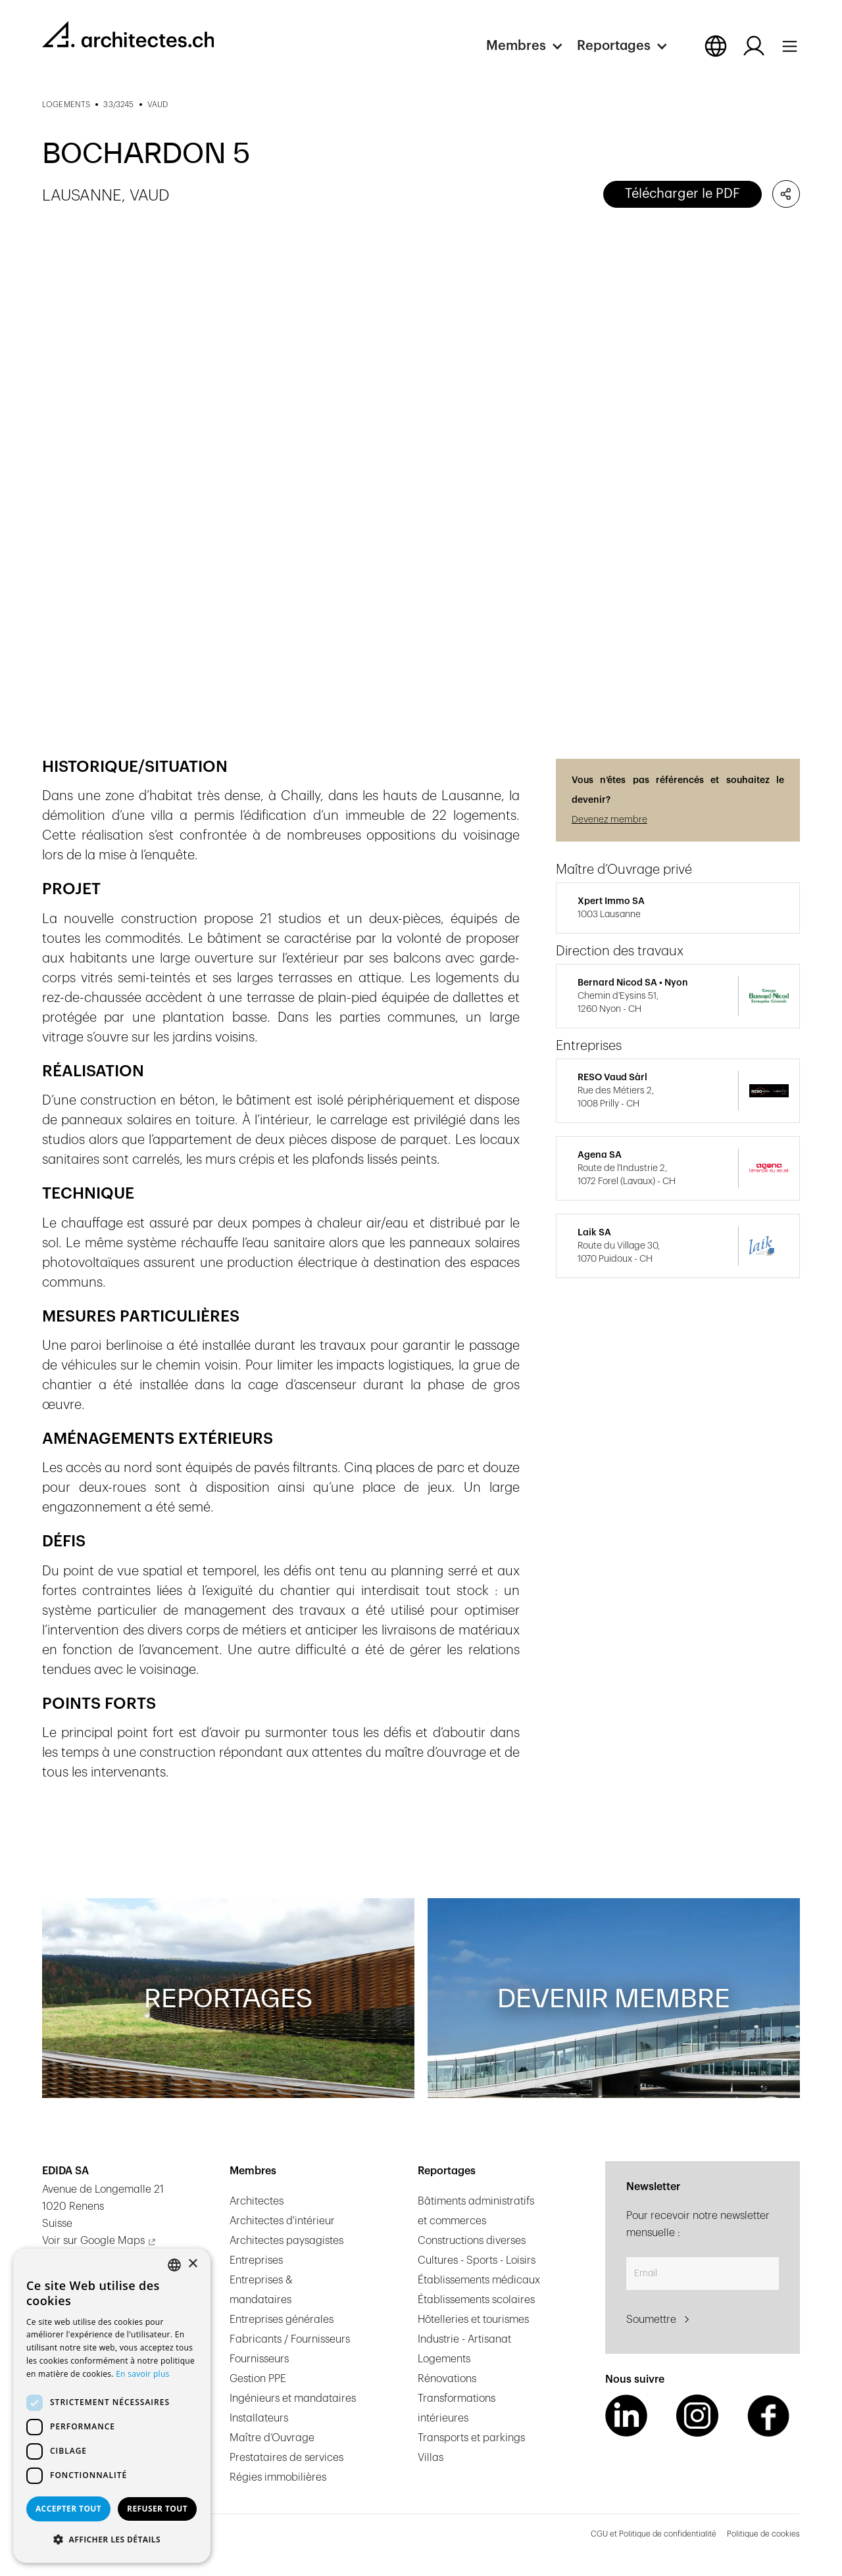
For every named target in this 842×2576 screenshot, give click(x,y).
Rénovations (447, 2378)
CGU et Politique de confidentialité (653, 2534)
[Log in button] (754, 46)
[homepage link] (128, 34)
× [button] (192, 2264)
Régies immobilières (278, 2477)
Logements (444, 2359)
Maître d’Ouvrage (272, 2438)
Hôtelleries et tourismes (473, 2319)
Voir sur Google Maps (93, 2240)
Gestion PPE (258, 2378)
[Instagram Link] (697, 2416)
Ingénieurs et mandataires (293, 2398)
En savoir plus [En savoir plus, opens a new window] (142, 2373)
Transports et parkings (471, 2438)
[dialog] (111, 2406)
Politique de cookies (763, 2534)
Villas (430, 2457)
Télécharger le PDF (682, 194)
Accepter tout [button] (68, 2508)
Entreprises (256, 2260)
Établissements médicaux (479, 2280)
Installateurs (259, 2418)
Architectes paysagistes (286, 2240)
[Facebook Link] (768, 2416)
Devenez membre (609, 819)
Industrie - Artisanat (464, 2339)
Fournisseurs (259, 2359)
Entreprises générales (282, 2319)
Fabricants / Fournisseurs (290, 2339)
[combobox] (174, 2265)
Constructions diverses (472, 2240)
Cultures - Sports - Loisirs (476, 2260)
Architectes (257, 2201)
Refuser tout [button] (157, 2508)
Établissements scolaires (476, 2300)
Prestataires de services (286, 2457)
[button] (531, 46)
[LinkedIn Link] (626, 2416)
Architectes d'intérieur (282, 2221)
